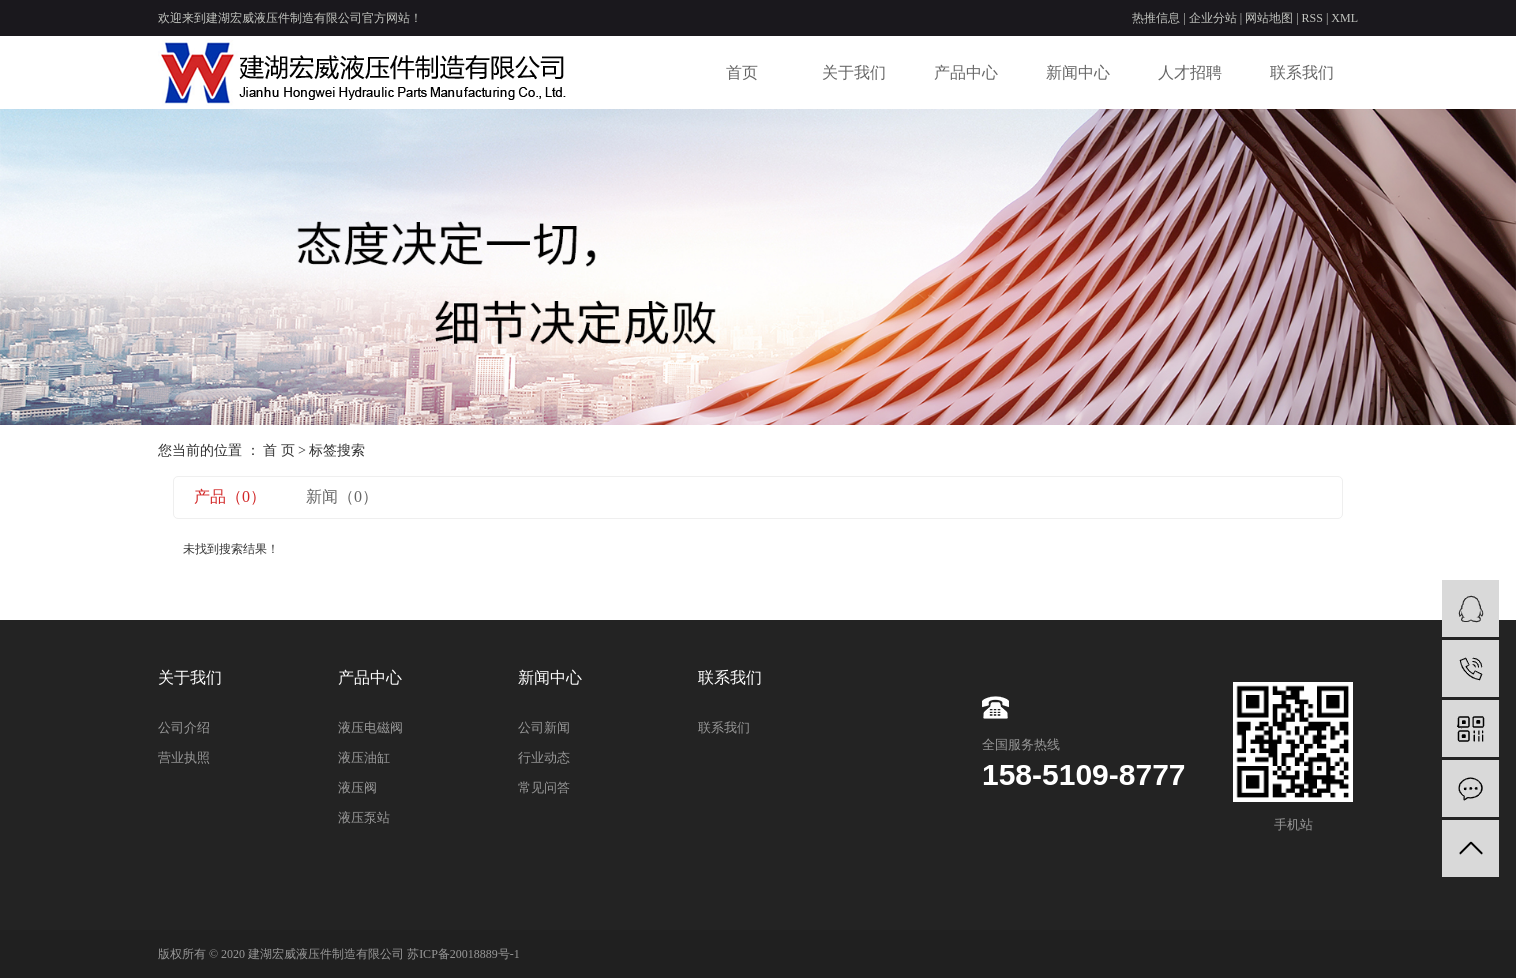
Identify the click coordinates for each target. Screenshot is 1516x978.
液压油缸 (364, 757)
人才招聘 (1190, 72)
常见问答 (544, 787)
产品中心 (966, 72)
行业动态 (544, 757)
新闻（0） (342, 496)
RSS (1312, 18)
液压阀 (357, 787)
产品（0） (230, 496)
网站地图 (1269, 18)
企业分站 (1213, 18)
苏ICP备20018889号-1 (463, 954)
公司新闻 (544, 727)
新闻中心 (1078, 72)
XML (1344, 18)
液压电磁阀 (370, 727)
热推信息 (1156, 18)
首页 (742, 72)
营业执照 (184, 757)
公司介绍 (184, 727)
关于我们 (854, 72)
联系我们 (1302, 72)
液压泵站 (364, 817)
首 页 (279, 450)
